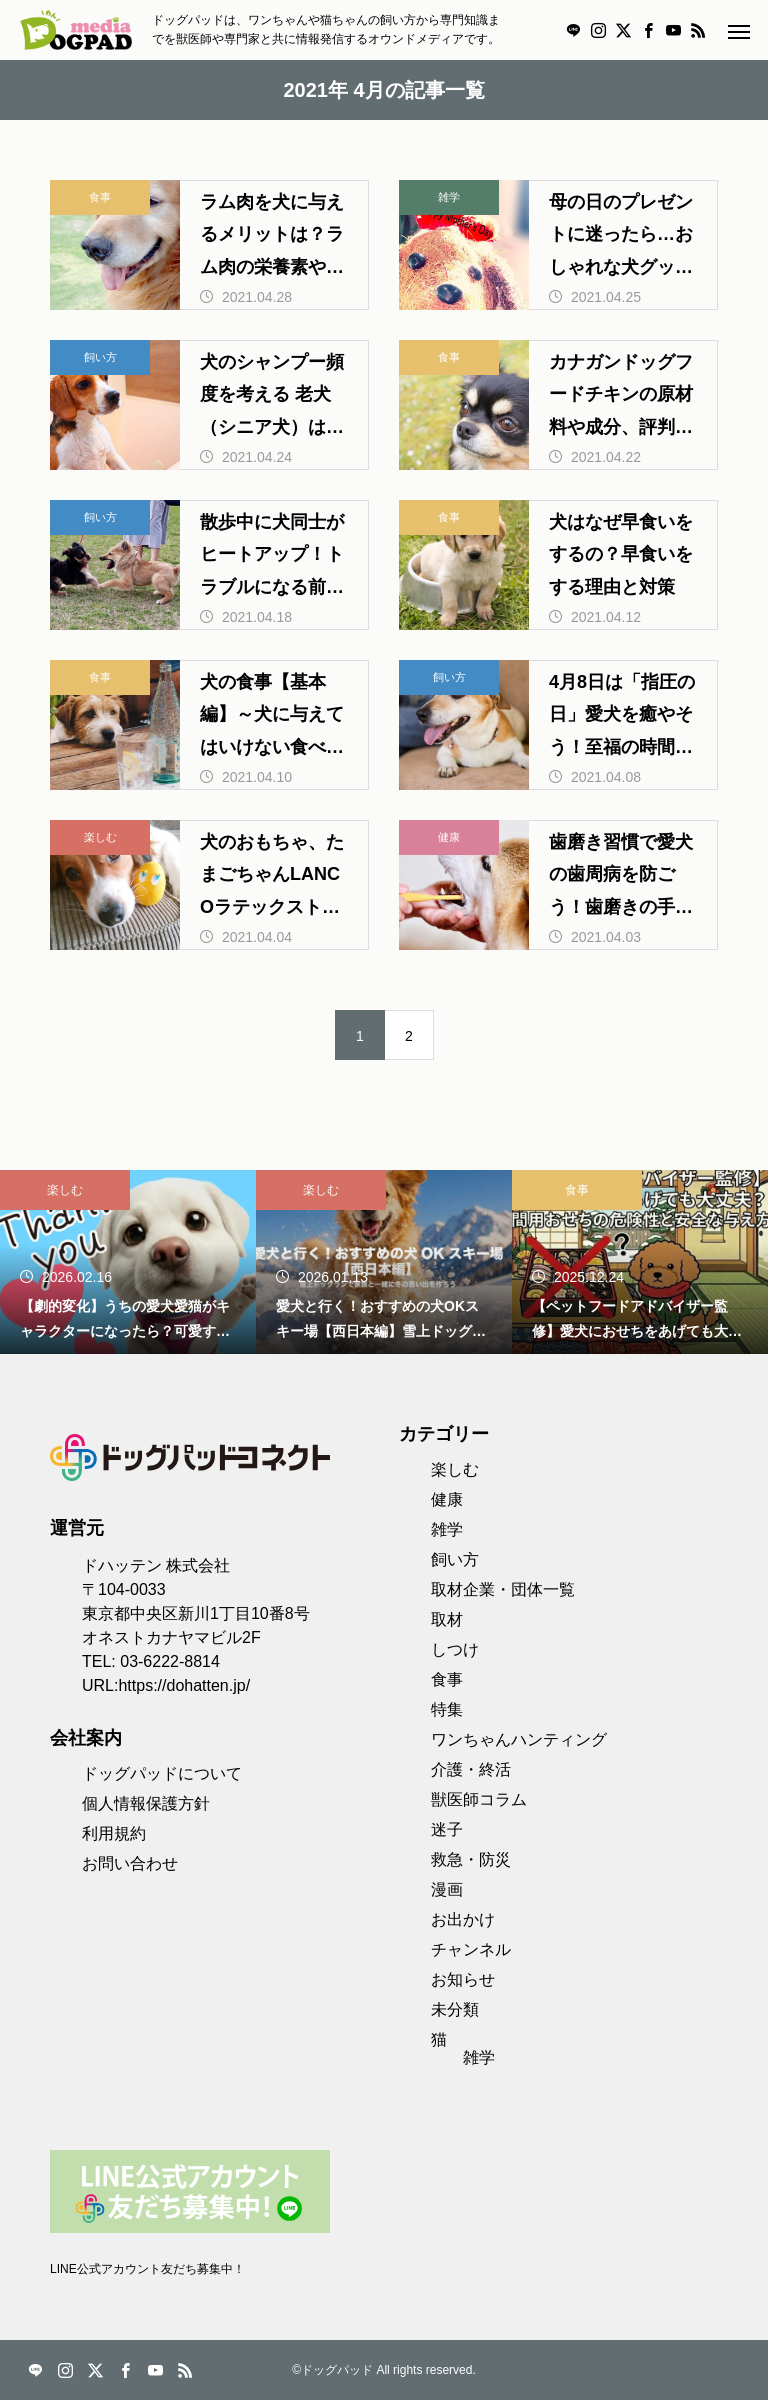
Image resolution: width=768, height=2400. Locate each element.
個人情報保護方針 (146, 1803)
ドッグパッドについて (162, 1773)
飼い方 (100, 357)
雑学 (449, 197)
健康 (449, 837)
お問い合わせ (130, 1863)
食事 (100, 197)
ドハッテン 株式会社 (156, 1565)
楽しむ (100, 837)
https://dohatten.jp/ (184, 1685)
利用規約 (114, 1833)
